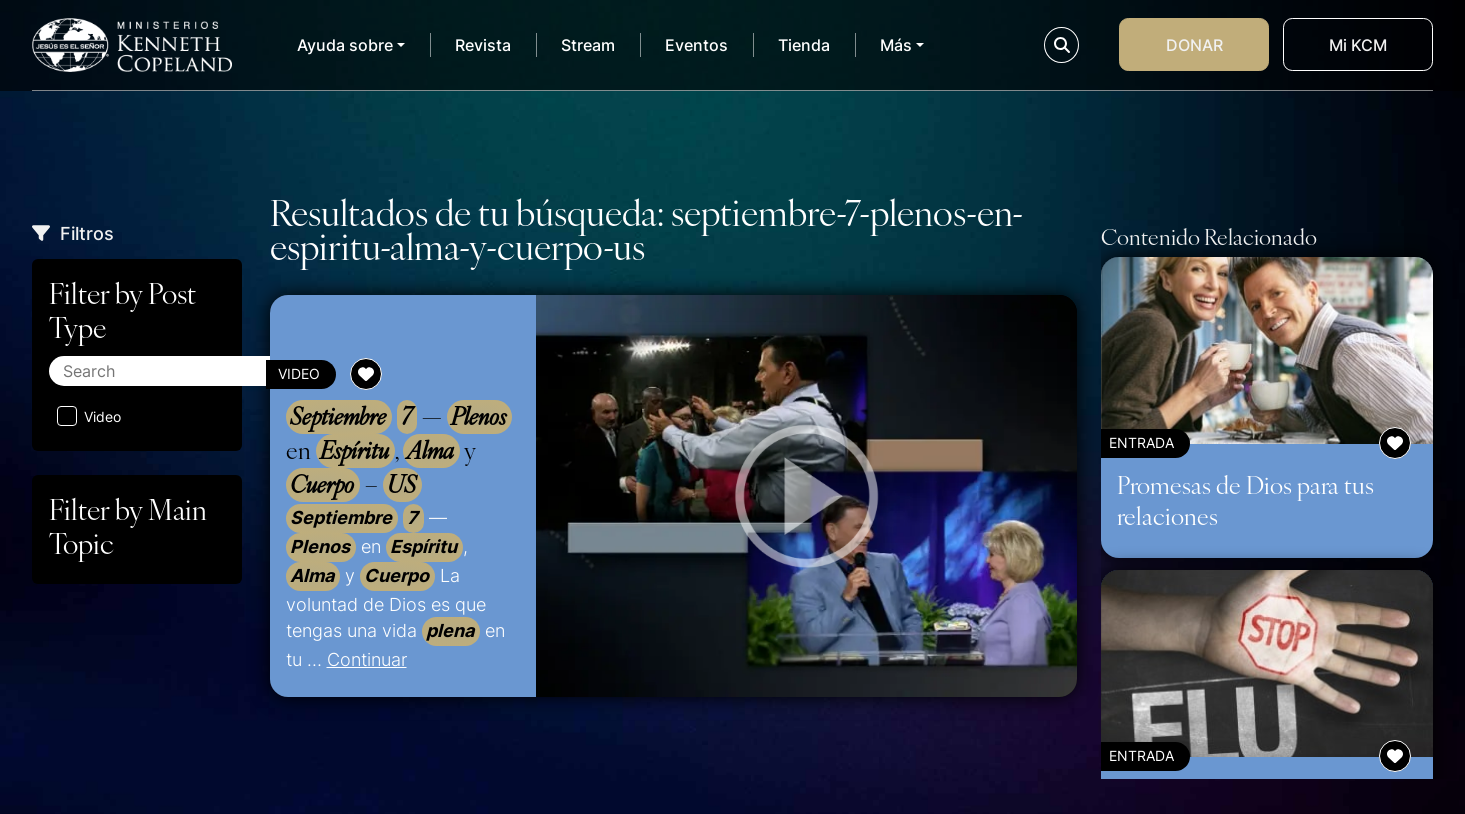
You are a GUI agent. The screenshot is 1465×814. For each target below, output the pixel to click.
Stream (588, 45)
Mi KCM (1358, 45)
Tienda (804, 45)
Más (896, 45)
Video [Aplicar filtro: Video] (89, 416)
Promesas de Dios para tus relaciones (1245, 499)
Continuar (367, 659)
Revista (483, 45)
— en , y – (399, 451)
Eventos (696, 45)
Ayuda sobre (345, 45)
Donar (1194, 45)
